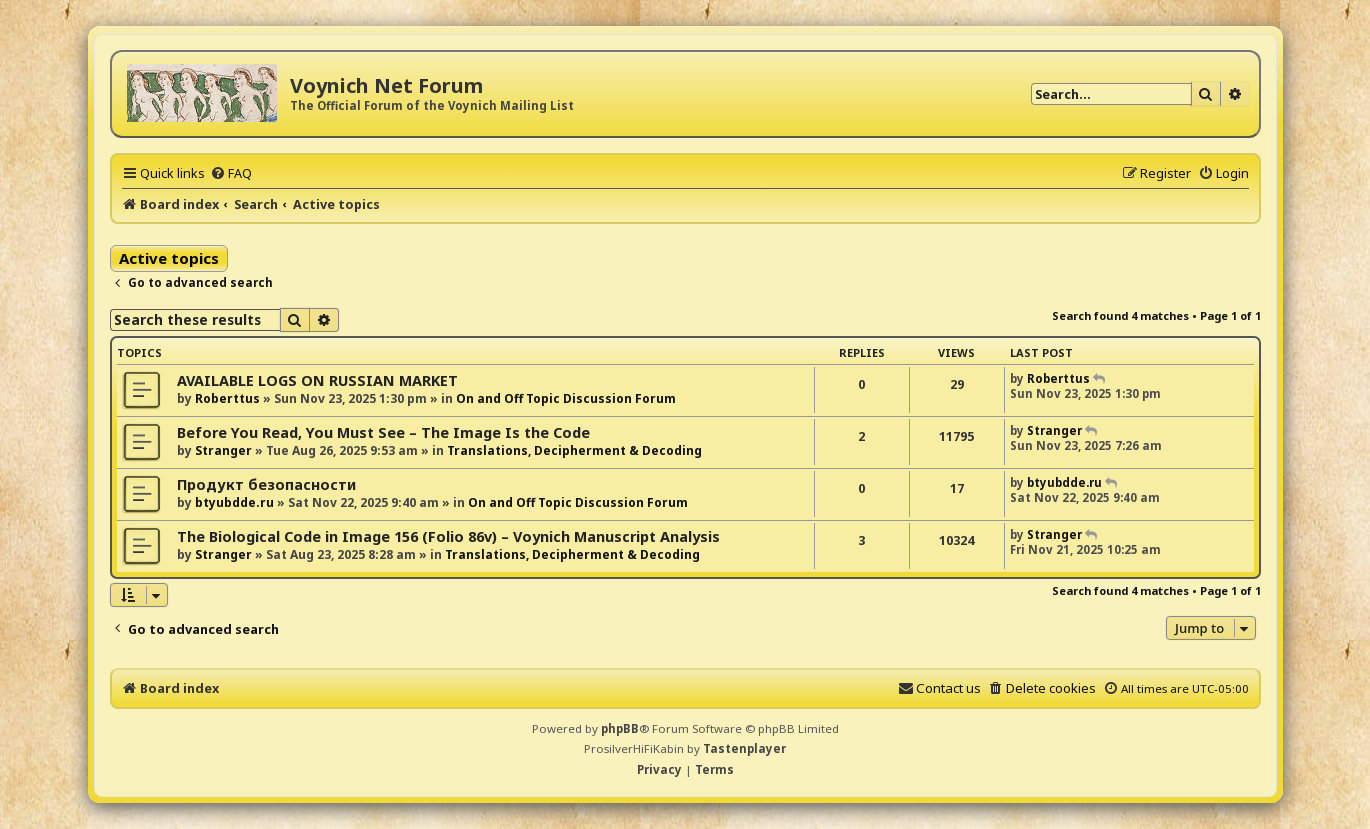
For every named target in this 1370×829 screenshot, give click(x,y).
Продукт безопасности (266, 484)
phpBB (620, 728)
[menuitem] (231, 173)
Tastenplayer (744, 748)
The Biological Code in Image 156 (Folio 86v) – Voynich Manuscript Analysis (448, 536)
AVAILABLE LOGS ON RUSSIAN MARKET (317, 380)
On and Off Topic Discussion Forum (566, 398)
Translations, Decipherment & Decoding (574, 450)
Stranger (223, 450)
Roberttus (227, 398)
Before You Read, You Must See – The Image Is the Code (383, 432)
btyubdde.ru (234, 502)
